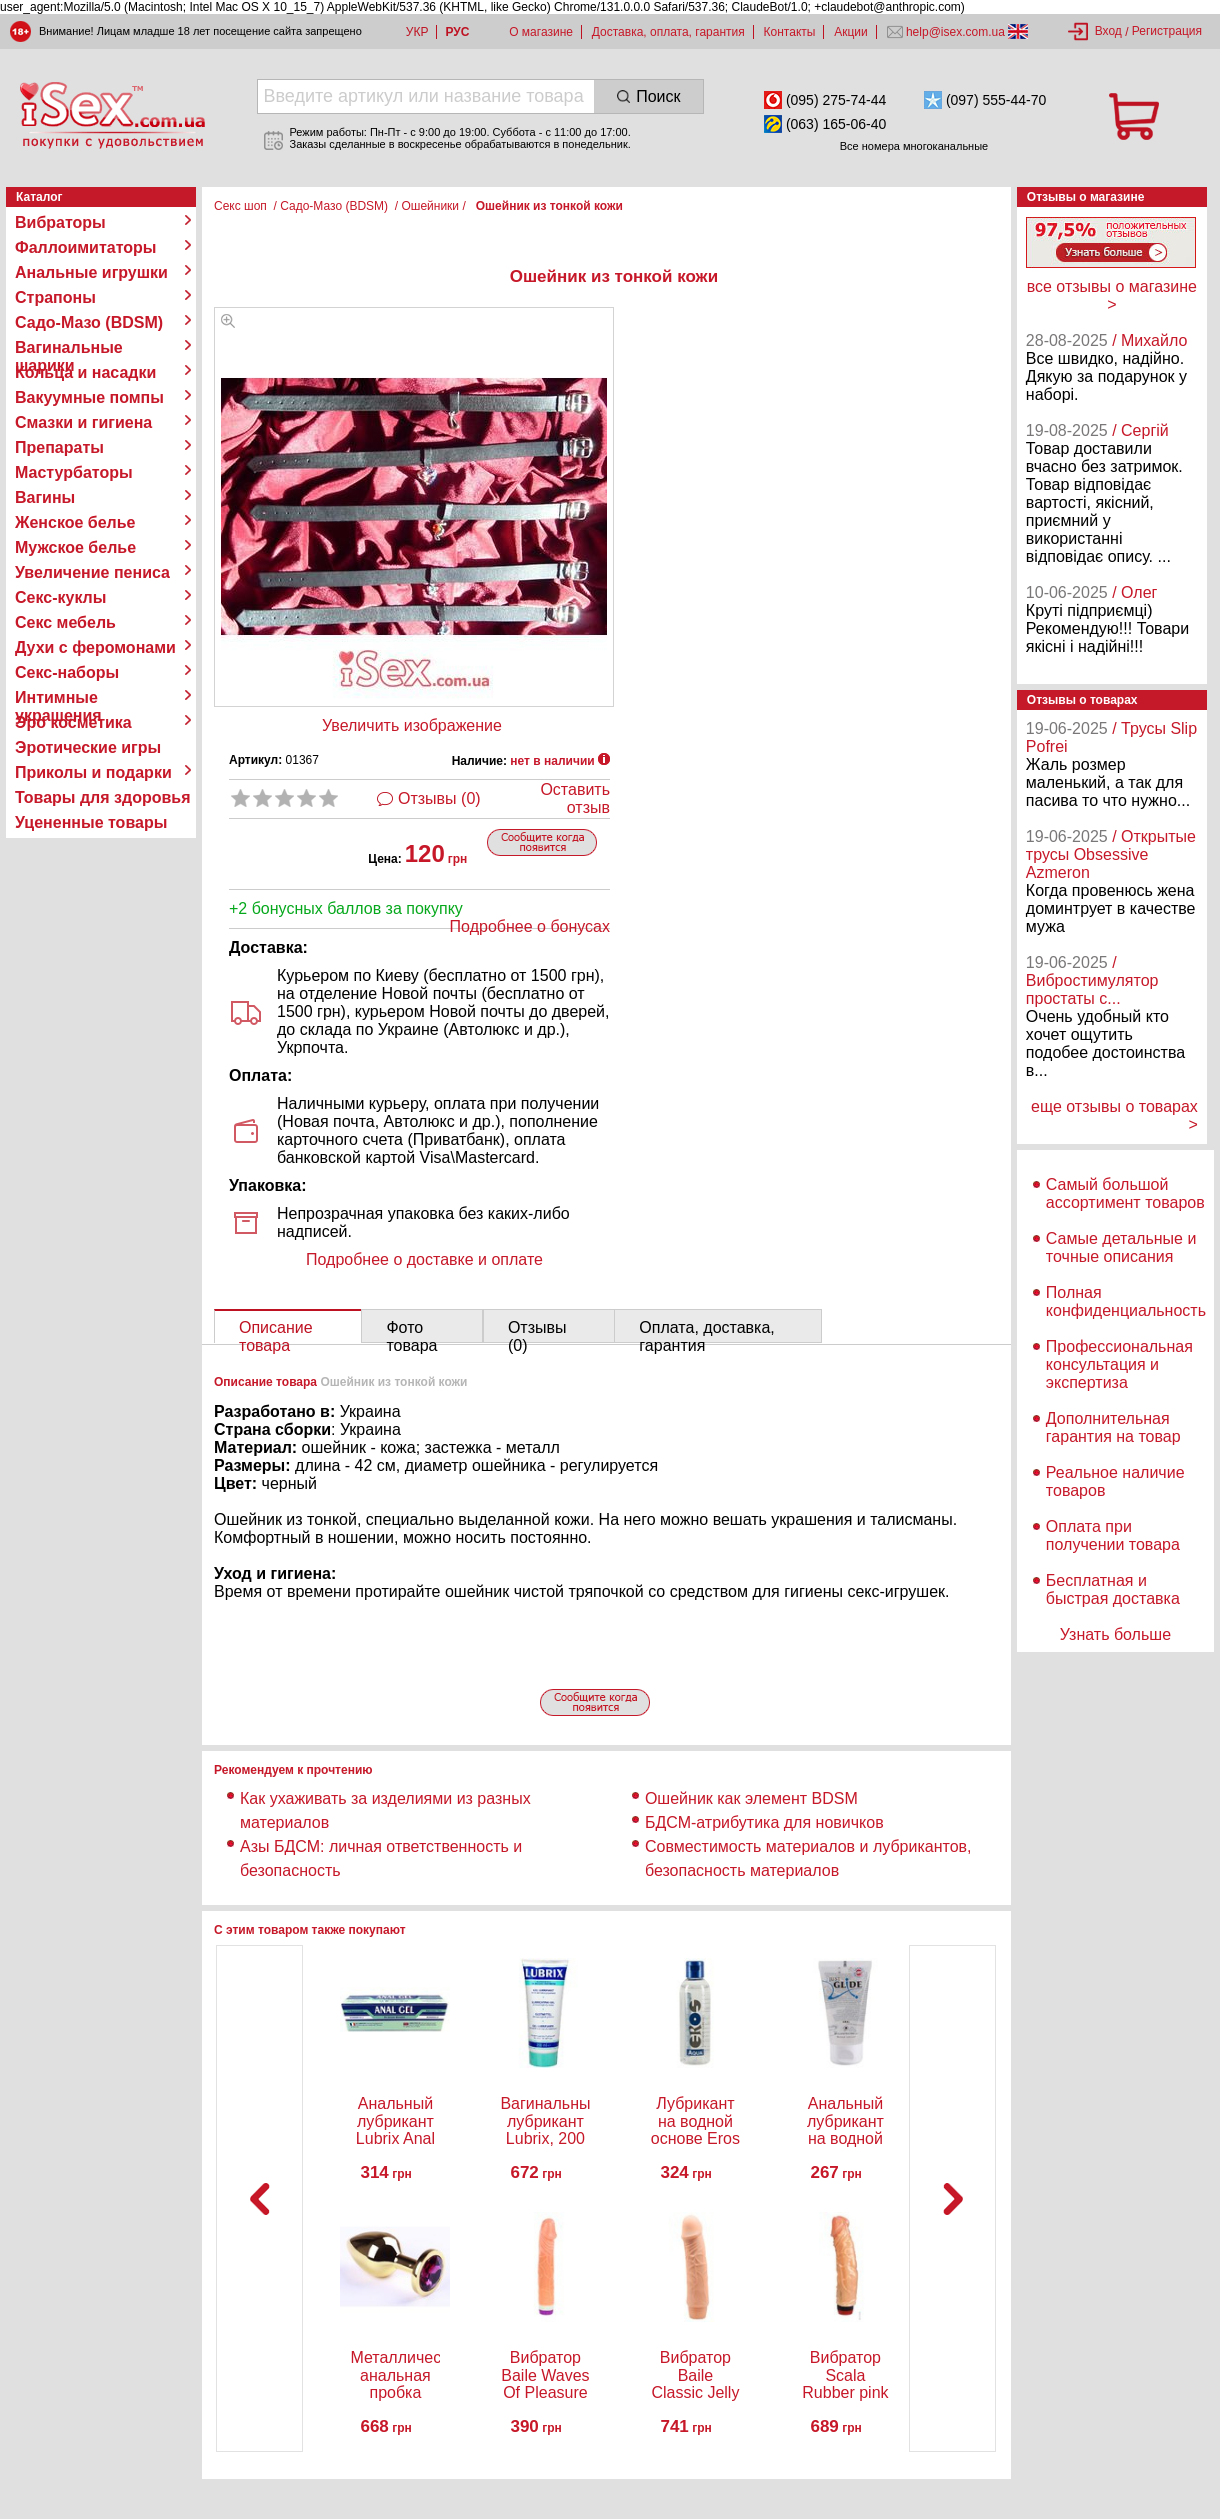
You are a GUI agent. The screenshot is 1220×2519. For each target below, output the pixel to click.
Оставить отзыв (575, 798)
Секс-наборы (67, 672)
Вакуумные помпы (89, 397)
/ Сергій (1140, 430)
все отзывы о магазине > (1112, 295)
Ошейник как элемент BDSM (751, 1798)
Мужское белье (75, 547)
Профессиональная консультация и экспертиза (1119, 1364)
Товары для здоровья (102, 797)
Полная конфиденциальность (1126, 1301)
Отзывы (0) (439, 798)
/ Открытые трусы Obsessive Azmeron (1111, 854)
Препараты (59, 447)
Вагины (45, 497)
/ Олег (1134, 592)
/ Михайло (1149, 340)
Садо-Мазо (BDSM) (89, 322)
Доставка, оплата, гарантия (668, 32)
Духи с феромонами (95, 647)
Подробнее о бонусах (530, 926)
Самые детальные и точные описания (1121, 1247)
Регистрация (1167, 31)
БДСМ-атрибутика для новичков (764, 1822)
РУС (457, 32)
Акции (851, 32)
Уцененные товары (91, 822)
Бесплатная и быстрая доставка (1113, 1589)
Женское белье (75, 522)
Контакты (790, 32)
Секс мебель (65, 622)
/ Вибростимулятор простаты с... (1092, 980)
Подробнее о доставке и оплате (424, 1259)
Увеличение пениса (92, 572)
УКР (417, 32)
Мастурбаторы (74, 472)
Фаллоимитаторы (86, 247)
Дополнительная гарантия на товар (1113, 1427)
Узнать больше (1115, 1634)
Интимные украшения (58, 698)
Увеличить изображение (412, 725)
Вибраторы (60, 222)
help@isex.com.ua (956, 32)
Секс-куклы (60, 597)
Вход (1108, 31)
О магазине (541, 32)
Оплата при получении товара (1113, 1535)
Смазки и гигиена (83, 422)
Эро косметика (73, 722)
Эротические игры (88, 747)
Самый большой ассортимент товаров (1125, 1193)
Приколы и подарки (93, 772)
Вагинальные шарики (69, 348)
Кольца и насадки (85, 372)
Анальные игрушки (91, 272)
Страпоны (55, 297)
